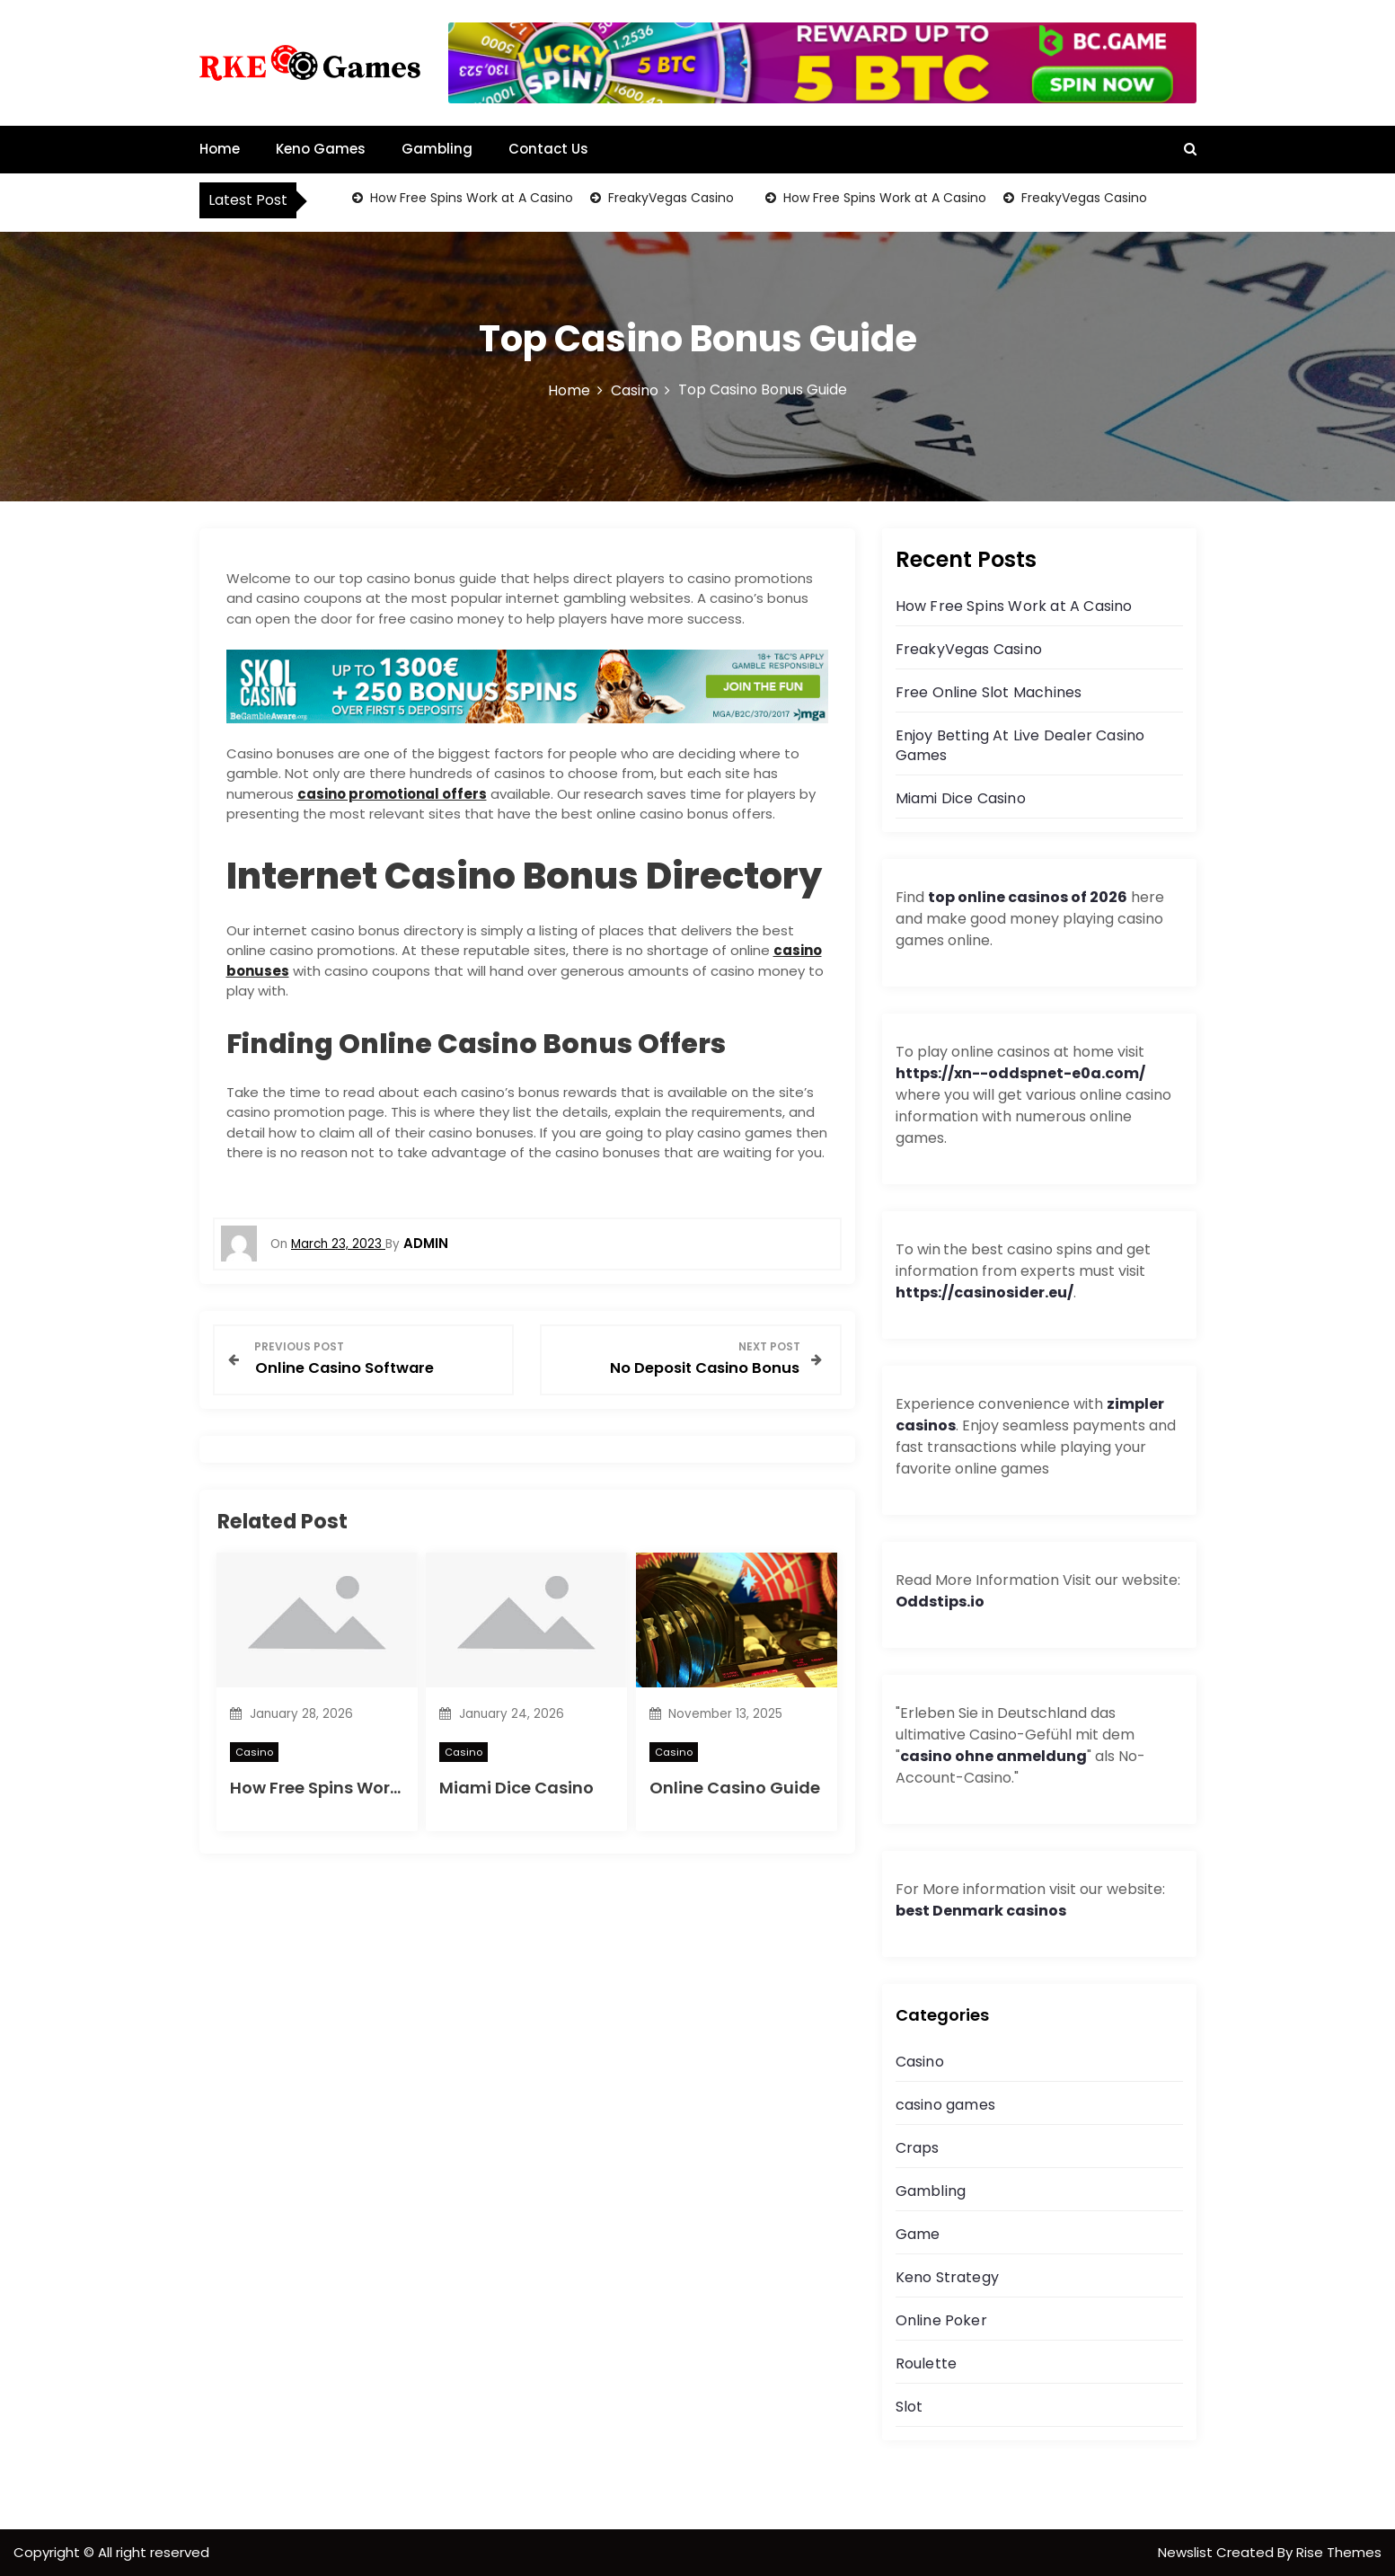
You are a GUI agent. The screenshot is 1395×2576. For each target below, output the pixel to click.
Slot (909, 2406)
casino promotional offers (392, 793)
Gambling (437, 148)
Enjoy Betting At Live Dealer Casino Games (1020, 745)
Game (918, 2234)
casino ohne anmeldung (993, 1756)
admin (425, 1243)
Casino (254, 1752)
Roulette (927, 2363)
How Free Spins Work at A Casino (469, 198)
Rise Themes (1339, 2552)
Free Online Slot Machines (989, 692)
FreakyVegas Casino (669, 198)
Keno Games (321, 148)
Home (219, 148)
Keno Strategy (948, 2277)
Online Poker (941, 2320)
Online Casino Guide (734, 1787)
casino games (945, 2104)
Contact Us (548, 148)
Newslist (1187, 2552)
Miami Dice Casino (516, 1787)
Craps (918, 2148)
